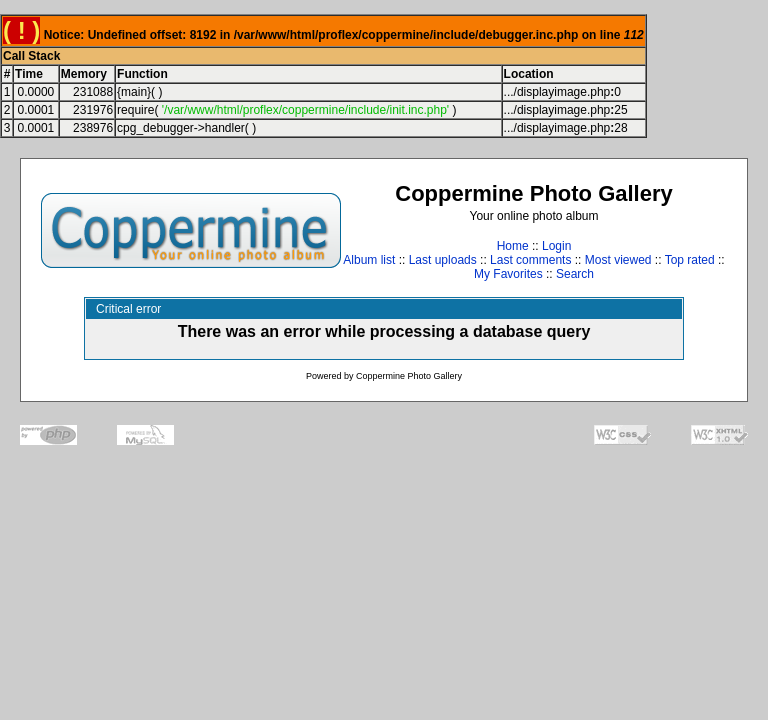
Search (575, 274)
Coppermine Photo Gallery (409, 376)
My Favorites (508, 274)
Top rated (690, 260)
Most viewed (618, 260)
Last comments (530, 260)
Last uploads (443, 260)
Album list (369, 260)
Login (556, 246)
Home (513, 246)
